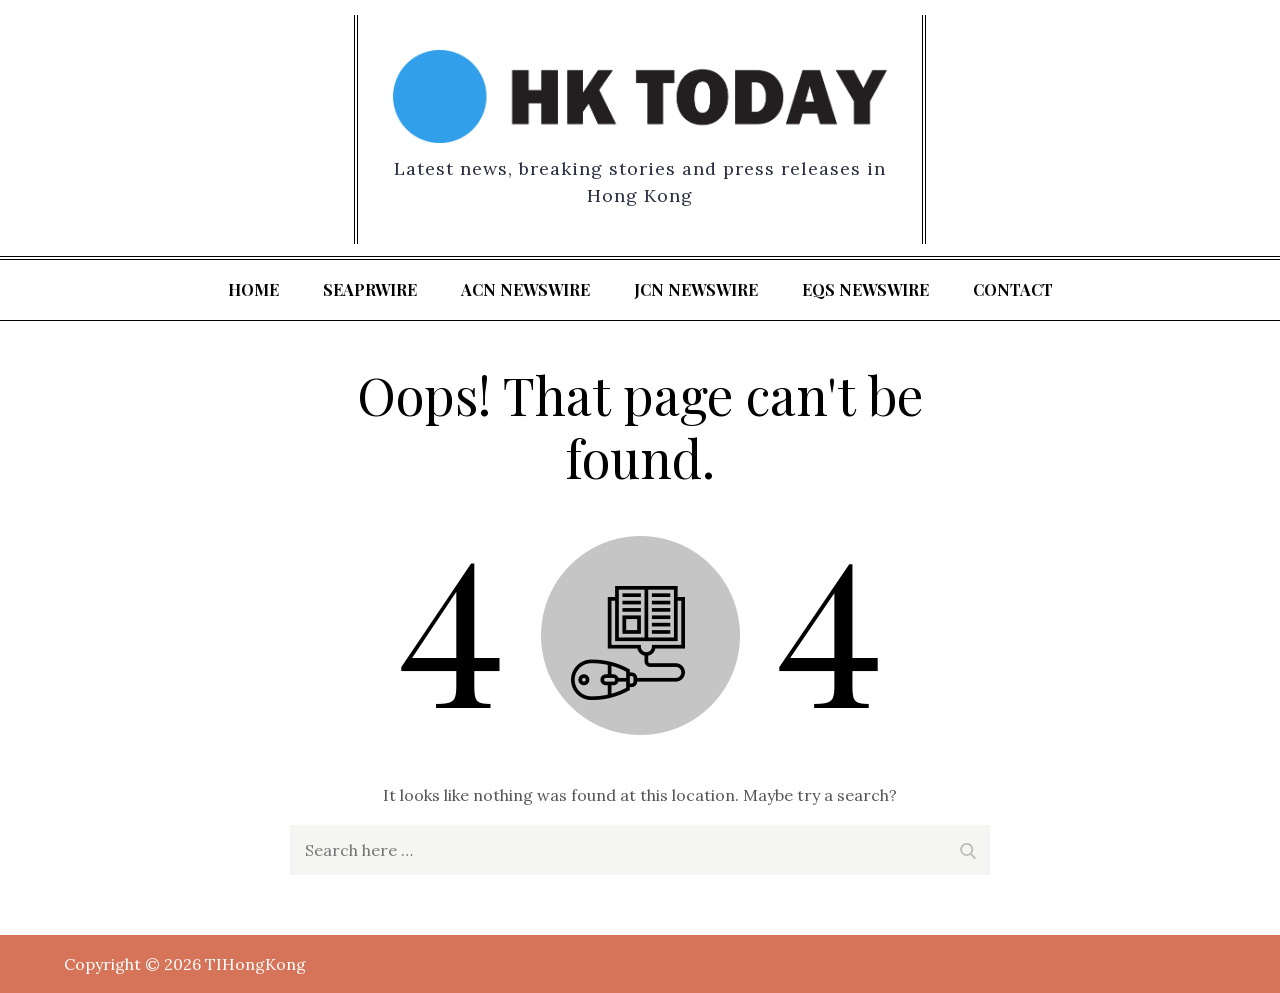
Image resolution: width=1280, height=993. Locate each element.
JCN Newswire (696, 289)
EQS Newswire (865, 289)
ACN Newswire (525, 289)
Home (253, 289)
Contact (1013, 289)
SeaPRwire (370, 289)
